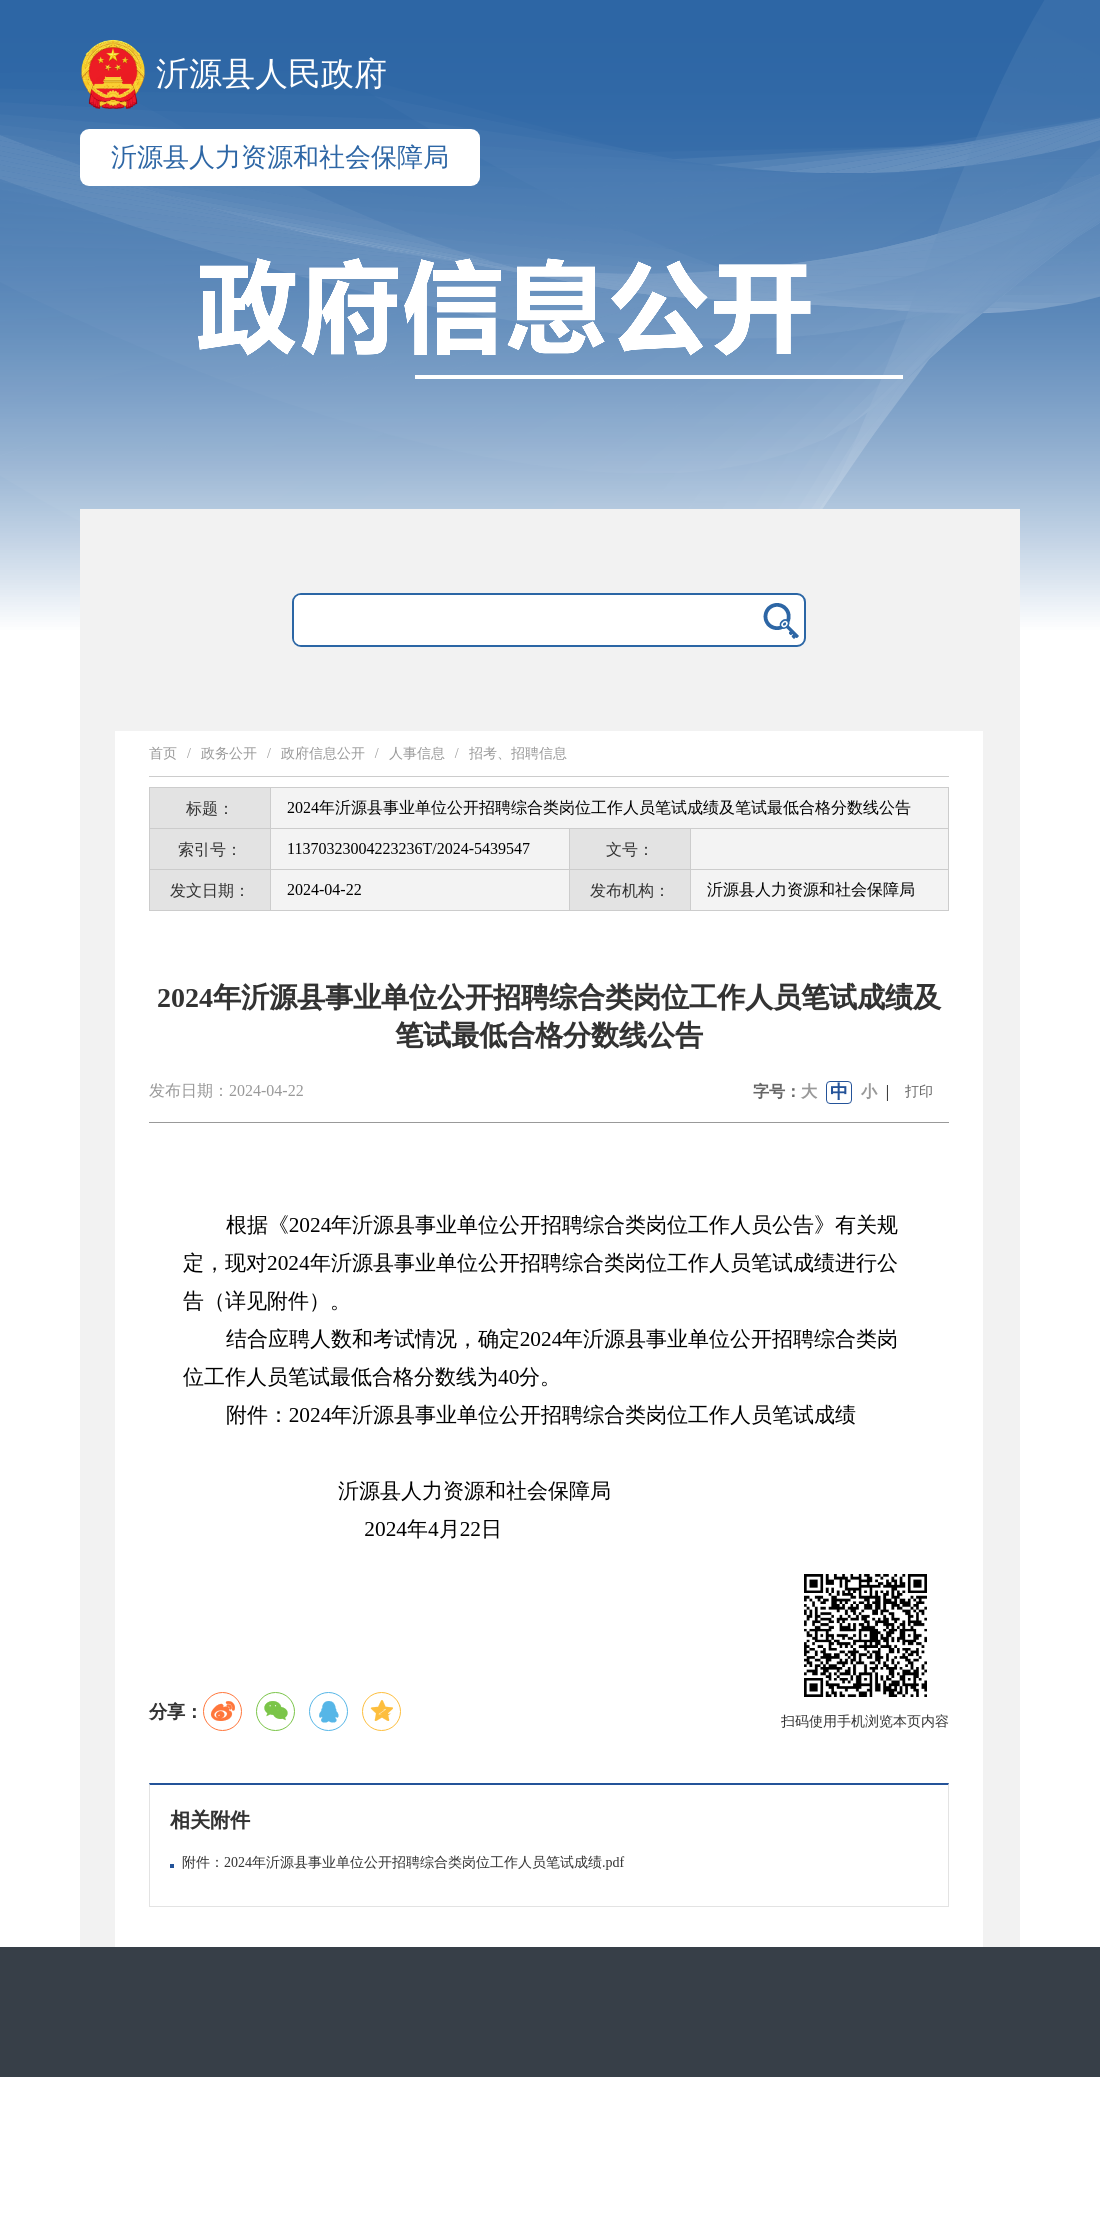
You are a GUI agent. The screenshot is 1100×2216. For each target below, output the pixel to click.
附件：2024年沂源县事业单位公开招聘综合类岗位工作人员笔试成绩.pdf (403, 1862)
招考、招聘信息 (518, 753)
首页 (163, 753)
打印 (919, 1091)
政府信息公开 (323, 753)
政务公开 (229, 753)
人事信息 (417, 753)
